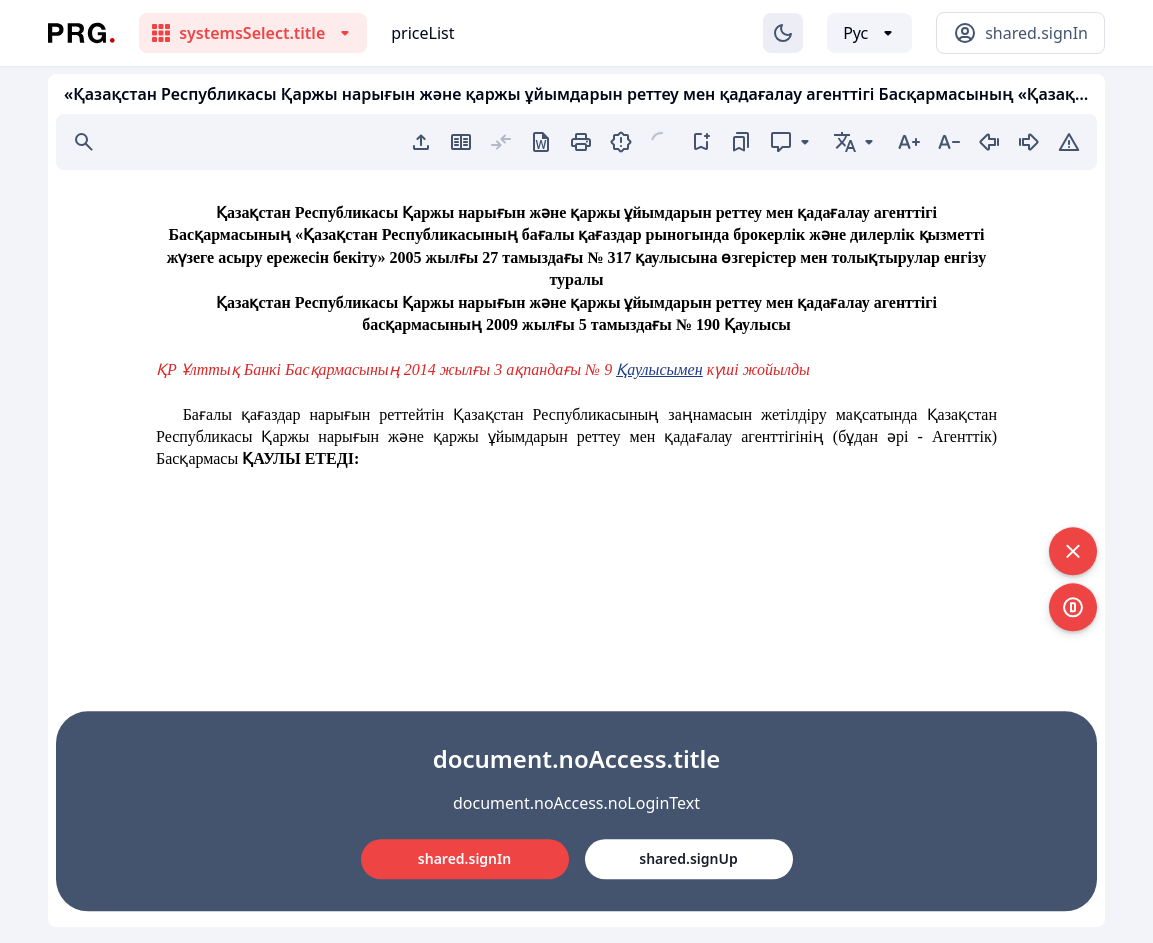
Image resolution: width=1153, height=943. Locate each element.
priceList (422, 33)
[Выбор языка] (869, 33)
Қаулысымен (659, 369)
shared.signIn (464, 858)
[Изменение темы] (783, 33)
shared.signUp (688, 858)
